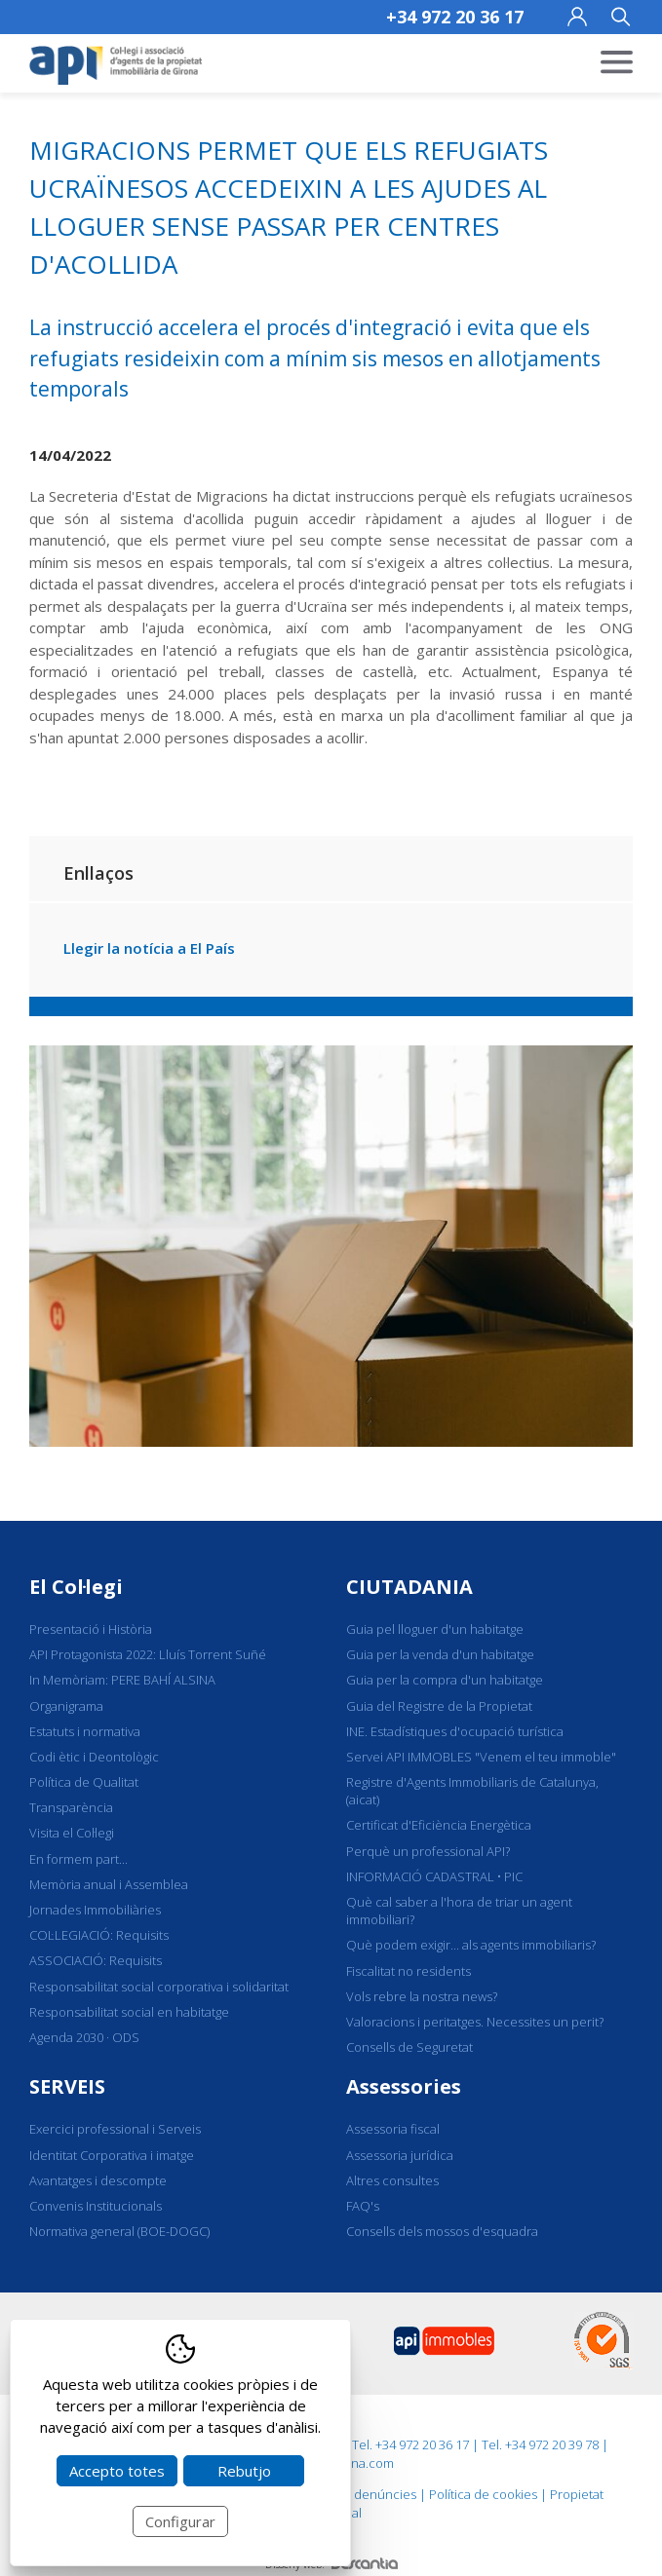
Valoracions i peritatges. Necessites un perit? (475, 2021)
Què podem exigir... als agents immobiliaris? (471, 1944)
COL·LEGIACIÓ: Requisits (99, 1935)
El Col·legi (76, 1586)
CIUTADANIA (409, 1586)
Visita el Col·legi (71, 1832)
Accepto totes (117, 2471)
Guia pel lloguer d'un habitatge (435, 1629)
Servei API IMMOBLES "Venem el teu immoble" (481, 1756)
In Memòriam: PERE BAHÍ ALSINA (122, 1679)
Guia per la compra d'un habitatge (444, 1679)
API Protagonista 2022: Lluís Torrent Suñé (147, 1654)
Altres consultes (392, 2180)
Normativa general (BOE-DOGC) (119, 2231)
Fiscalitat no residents (408, 1971)
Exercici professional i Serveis (115, 2129)
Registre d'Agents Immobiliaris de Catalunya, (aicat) (472, 1790)
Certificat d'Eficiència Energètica (438, 1825)
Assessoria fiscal (393, 2129)
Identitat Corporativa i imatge (111, 2155)
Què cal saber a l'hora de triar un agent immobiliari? (459, 1910)
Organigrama (66, 1706)
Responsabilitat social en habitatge (129, 2012)
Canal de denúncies (358, 2494)
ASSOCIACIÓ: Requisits (95, 1960)
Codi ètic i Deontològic (94, 1756)
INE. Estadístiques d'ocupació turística (455, 1731)
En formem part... (78, 1859)
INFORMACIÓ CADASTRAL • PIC (434, 1876)
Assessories (403, 2086)
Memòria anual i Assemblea (108, 1884)
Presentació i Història (90, 1629)
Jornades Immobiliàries (95, 1909)
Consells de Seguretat (409, 2047)
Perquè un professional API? (428, 1851)
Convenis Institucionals (95, 2206)
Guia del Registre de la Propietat (439, 1706)
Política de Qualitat (83, 1782)
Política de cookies (483, 2494)
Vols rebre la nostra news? (421, 1996)
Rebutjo (244, 2471)
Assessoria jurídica (399, 2155)
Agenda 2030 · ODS (84, 2037)
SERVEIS (67, 2086)
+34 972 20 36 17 (455, 16)
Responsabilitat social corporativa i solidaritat (159, 1986)
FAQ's (362, 2206)
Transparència (71, 1807)
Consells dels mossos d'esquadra (442, 2231)
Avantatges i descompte (98, 2180)
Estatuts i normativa (84, 1731)
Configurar (180, 2521)
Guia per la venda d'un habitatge (440, 1654)
